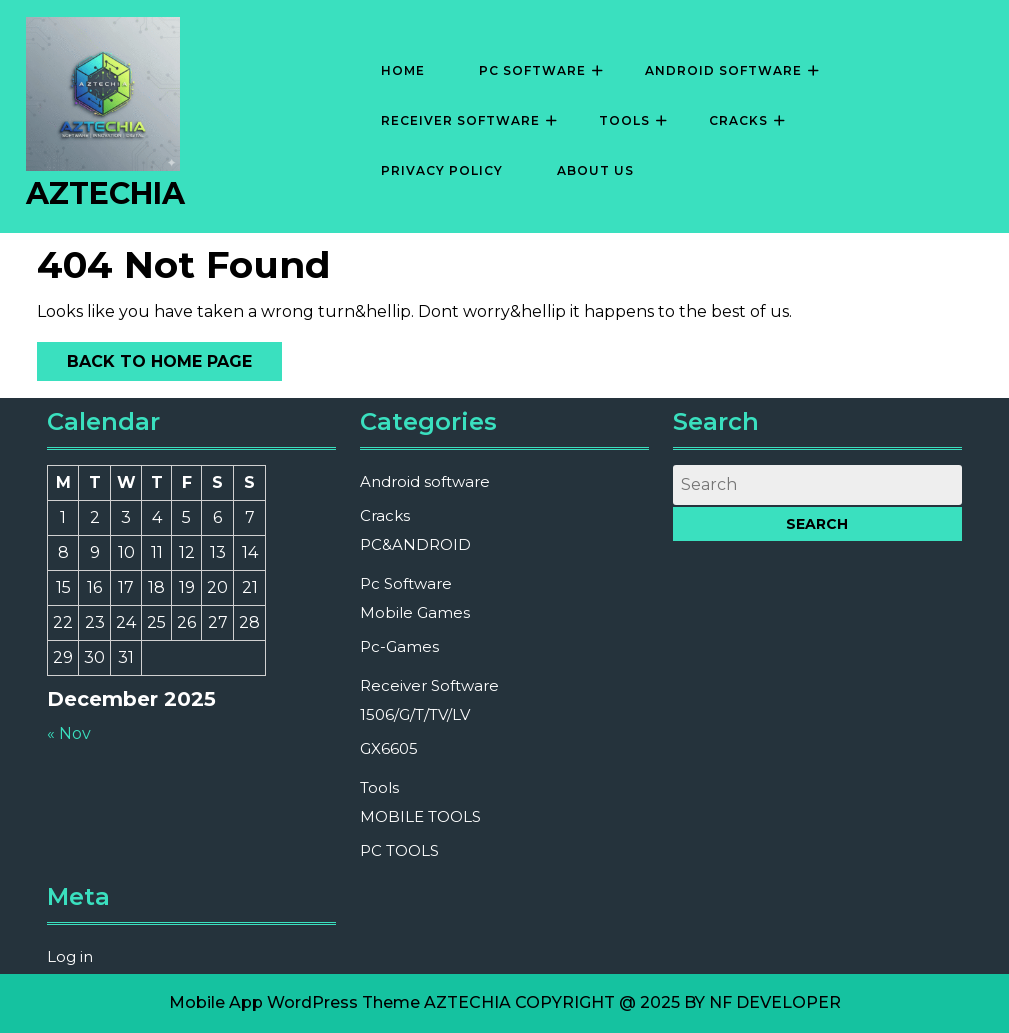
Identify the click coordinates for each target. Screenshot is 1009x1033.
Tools (624, 120)
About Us (595, 170)
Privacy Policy (442, 170)
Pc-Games (399, 646)
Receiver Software (460, 120)
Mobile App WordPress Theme (294, 1002)
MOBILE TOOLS (420, 816)
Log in (70, 956)
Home (403, 70)
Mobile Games (415, 612)
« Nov (69, 733)
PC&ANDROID (415, 544)
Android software (723, 70)
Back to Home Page (144, 356)
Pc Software (532, 70)
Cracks (738, 120)
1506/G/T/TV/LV (415, 714)
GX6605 (389, 748)
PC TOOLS (399, 850)
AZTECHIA (105, 193)
